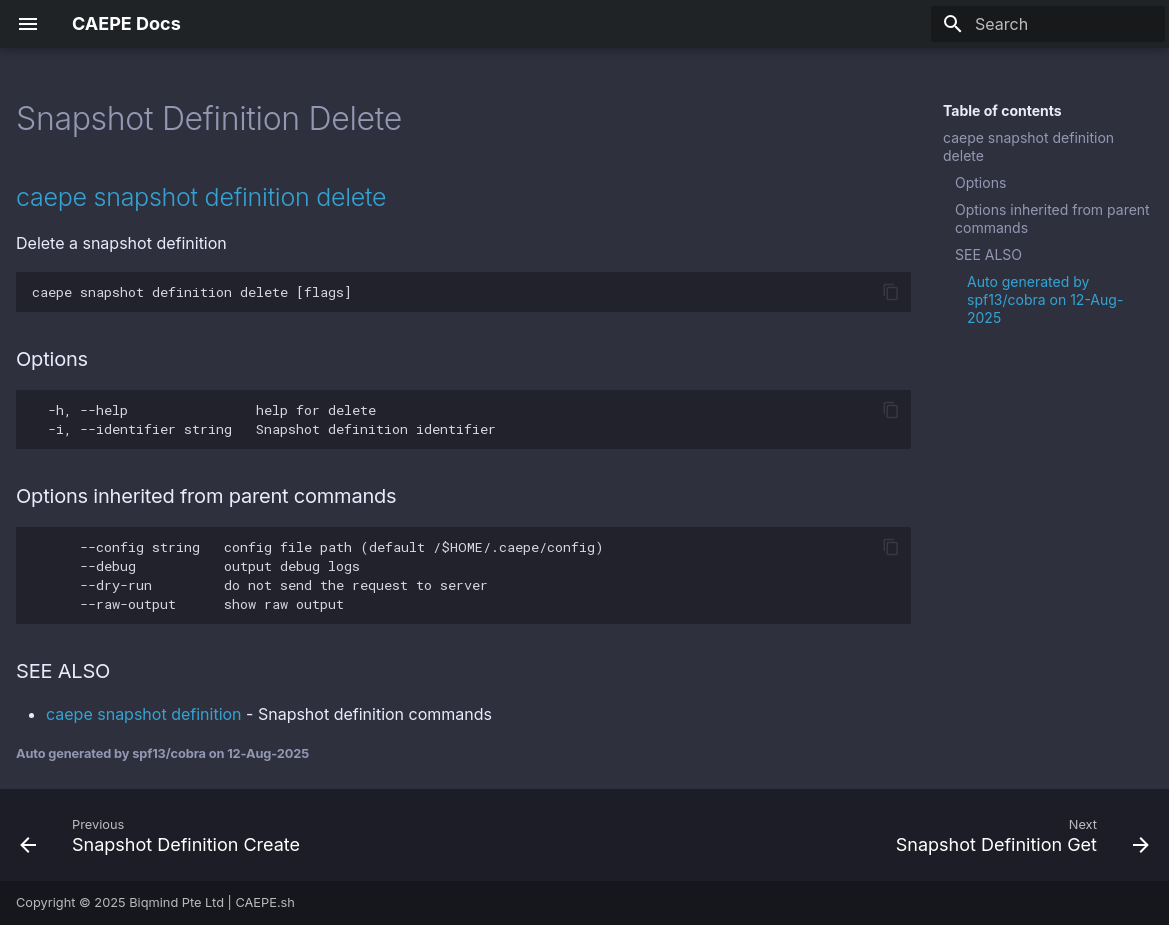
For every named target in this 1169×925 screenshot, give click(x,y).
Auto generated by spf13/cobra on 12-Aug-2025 (1045, 299)
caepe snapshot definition (144, 714)
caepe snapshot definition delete (1028, 146)
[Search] (1048, 24)
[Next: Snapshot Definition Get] (1017, 835)
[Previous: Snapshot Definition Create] (165, 835)
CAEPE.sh (265, 902)
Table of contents (1002, 110)
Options (980, 182)
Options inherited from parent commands (1052, 218)
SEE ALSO (988, 254)
